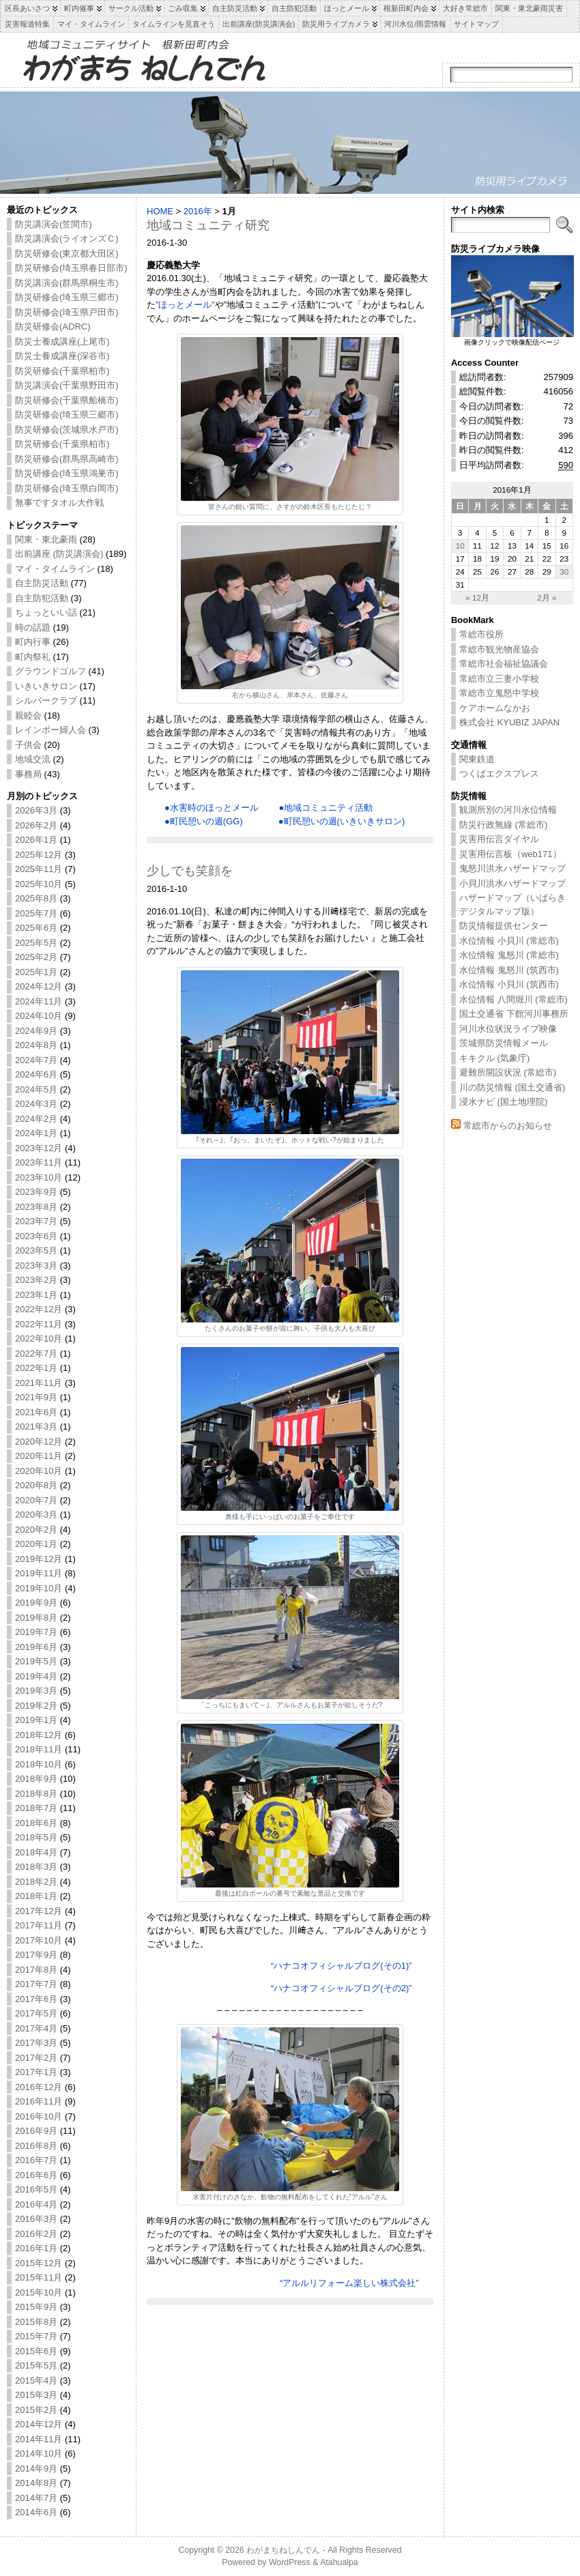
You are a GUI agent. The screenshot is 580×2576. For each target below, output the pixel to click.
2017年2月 (36, 2058)
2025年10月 (38, 884)
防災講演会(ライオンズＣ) (67, 238)
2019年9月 (36, 1602)
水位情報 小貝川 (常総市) (509, 941)
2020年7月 (36, 1500)
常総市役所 (481, 634)
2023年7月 (36, 1221)
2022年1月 (36, 1368)
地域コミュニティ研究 (208, 225)
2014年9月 (36, 2468)
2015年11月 (38, 2277)
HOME (160, 211)
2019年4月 (36, 1676)
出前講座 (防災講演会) (59, 554)
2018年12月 (38, 1735)
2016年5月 (36, 2189)
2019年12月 (38, 1559)
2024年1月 (36, 1133)
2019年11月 (38, 1573)
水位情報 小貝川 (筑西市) (509, 984)
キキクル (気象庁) (494, 1058)
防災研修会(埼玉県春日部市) (71, 268)
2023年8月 (36, 1207)
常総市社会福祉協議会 (503, 664)
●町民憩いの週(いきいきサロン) (341, 821)
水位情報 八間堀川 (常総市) (513, 999)
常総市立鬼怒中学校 (499, 693)
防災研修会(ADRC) (53, 326)
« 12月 (477, 597)
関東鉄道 (477, 759)
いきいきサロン (46, 686)
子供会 (28, 745)
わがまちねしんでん (283, 2550)
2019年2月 (36, 1706)
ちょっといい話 (46, 612)
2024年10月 (38, 1016)
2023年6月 (36, 1236)
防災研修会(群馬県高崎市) (67, 459)
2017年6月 (36, 1999)
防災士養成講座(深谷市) (62, 356)
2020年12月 (38, 1441)
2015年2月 (36, 2410)
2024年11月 (38, 1001)
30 (564, 571)
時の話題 (32, 627)
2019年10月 (38, 1588)
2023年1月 (36, 1295)
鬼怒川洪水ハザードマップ (512, 868)
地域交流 (32, 759)
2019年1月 (36, 1720)
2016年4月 (36, 2204)
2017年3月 (36, 2043)
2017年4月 (36, 2028)
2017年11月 (38, 1925)
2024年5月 (36, 1089)
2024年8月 (36, 1045)
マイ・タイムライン (55, 569)
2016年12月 (38, 2087)
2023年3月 (36, 1265)
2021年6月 (36, 1412)
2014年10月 (38, 2453)
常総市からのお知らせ (507, 1125)
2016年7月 (36, 2160)
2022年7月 (36, 1353)
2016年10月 (38, 2116)
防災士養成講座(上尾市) (62, 341)
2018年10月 (38, 1764)
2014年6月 (36, 2512)
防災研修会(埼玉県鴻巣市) (67, 473)
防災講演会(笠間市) (53, 224)
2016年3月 (36, 2219)
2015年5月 (36, 2365)
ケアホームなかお (494, 708)
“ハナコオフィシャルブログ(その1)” (341, 1965)
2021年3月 (36, 1426)
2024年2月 (36, 1119)
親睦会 (28, 715)
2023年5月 (36, 1250)
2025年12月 (38, 855)
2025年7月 (36, 913)
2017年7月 (36, 1984)
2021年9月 (36, 1397)
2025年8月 (36, 898)
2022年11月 (38, 1324)
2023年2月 (36, 1280)
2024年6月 (36, 1074)
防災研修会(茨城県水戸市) (67, 429)
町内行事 (32, 642)
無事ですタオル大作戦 (59, 502)
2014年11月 (38, 2439)
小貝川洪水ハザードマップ (512, 883)
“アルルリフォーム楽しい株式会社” (349, 2283)
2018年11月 (38, 1749)
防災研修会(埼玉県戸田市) (67, 312)
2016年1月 (36, 2248)
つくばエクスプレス (499, 773)
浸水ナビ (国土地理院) (503, 1102)
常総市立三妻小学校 (499, 679)
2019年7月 (36, 1632)
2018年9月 (36, 1779)
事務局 (28, 774)
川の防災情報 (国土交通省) (512, 1087)
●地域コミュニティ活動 (325, 807)
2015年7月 (36, 2336)
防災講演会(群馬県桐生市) (67, 283)
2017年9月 (36, 1955)
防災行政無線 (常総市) (503, 825)
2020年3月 (36, 1514)
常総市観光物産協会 (499, 649)
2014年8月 (36, 2483)
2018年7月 (36, 1808)
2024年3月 (36, 1104)
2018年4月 (36, 1852)
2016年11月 (38, 2101)
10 (460, 545)
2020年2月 (36, 1529)
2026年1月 (36, 840)
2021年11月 (38, 1383)
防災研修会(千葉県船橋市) (67, 400)
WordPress (289, 2562)
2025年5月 (36, 943)
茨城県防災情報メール (503, 1043)
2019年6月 (36, 1647)
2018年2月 (36, 1882)
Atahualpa (339, 2562)
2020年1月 (36, 1544)
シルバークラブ (46, 700)
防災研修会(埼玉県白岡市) (67, 488)
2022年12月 (38, 1309)
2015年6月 (36, 2351)
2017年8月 (36, 1970)
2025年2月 (36, 957)
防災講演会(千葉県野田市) (67, 385)
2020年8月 (36, 1485)
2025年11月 (38, 869)
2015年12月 (38, 2263)
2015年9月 (36, 2307)
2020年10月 (38, 1471)
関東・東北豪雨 (46, 539)
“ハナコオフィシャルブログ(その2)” (341, 1988)
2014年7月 (36, 2498)
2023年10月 (38, 1177)
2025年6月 (36, 928)
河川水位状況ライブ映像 (508, 1029)
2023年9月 (36, 1192)
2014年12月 (38, 2424)
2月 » (546, 597)
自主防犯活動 (41, 598)
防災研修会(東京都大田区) (67, 253)
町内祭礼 (32, 657)
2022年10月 (38, 1338)
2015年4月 (36, 2380)
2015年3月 (36, 2395)
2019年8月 (36, 1617)
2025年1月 (36, 972)
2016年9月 (36, 2131)
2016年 (198, 211)
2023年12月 (38, 1148)
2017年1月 (36, 2072)
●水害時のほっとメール (211, 807)
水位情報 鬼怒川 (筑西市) (509, 970)
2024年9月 (36, 1031)
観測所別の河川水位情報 (508, 810)
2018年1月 (36, 1896)
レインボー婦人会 (50, 730)
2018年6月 (36, 1823)
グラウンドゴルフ (50, 671)
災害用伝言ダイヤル (499, 839)
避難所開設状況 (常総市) (507, 1072)
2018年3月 (36, 1867)
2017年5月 (36, 2013)
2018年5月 (36, 1837)
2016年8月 (36, 2146)
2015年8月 (36, 2322)
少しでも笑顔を (190, 871)
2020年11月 (38, 1456)
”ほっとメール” (185, 305)
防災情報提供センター (503, 926)
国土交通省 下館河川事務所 (513, 1014)
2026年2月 (36, 825)
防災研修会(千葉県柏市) (62, 371)
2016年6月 (36, 2175)
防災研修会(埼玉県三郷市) (67, 297)
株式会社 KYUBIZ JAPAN (509, 722)
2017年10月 (38, 1940)
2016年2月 (36, 2234)
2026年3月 (36, 810)
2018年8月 (36, 1794)
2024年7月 (36, 1060)
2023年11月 (38, 1162)
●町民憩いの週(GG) (203, 821)
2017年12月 (38, 1911)
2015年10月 (38, 2292)
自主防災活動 (41, 583)
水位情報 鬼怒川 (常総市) (509, 955)
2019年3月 (36, 1690)
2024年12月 (38, 986)
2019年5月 (36, 1661)
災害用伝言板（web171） (510, 854)
